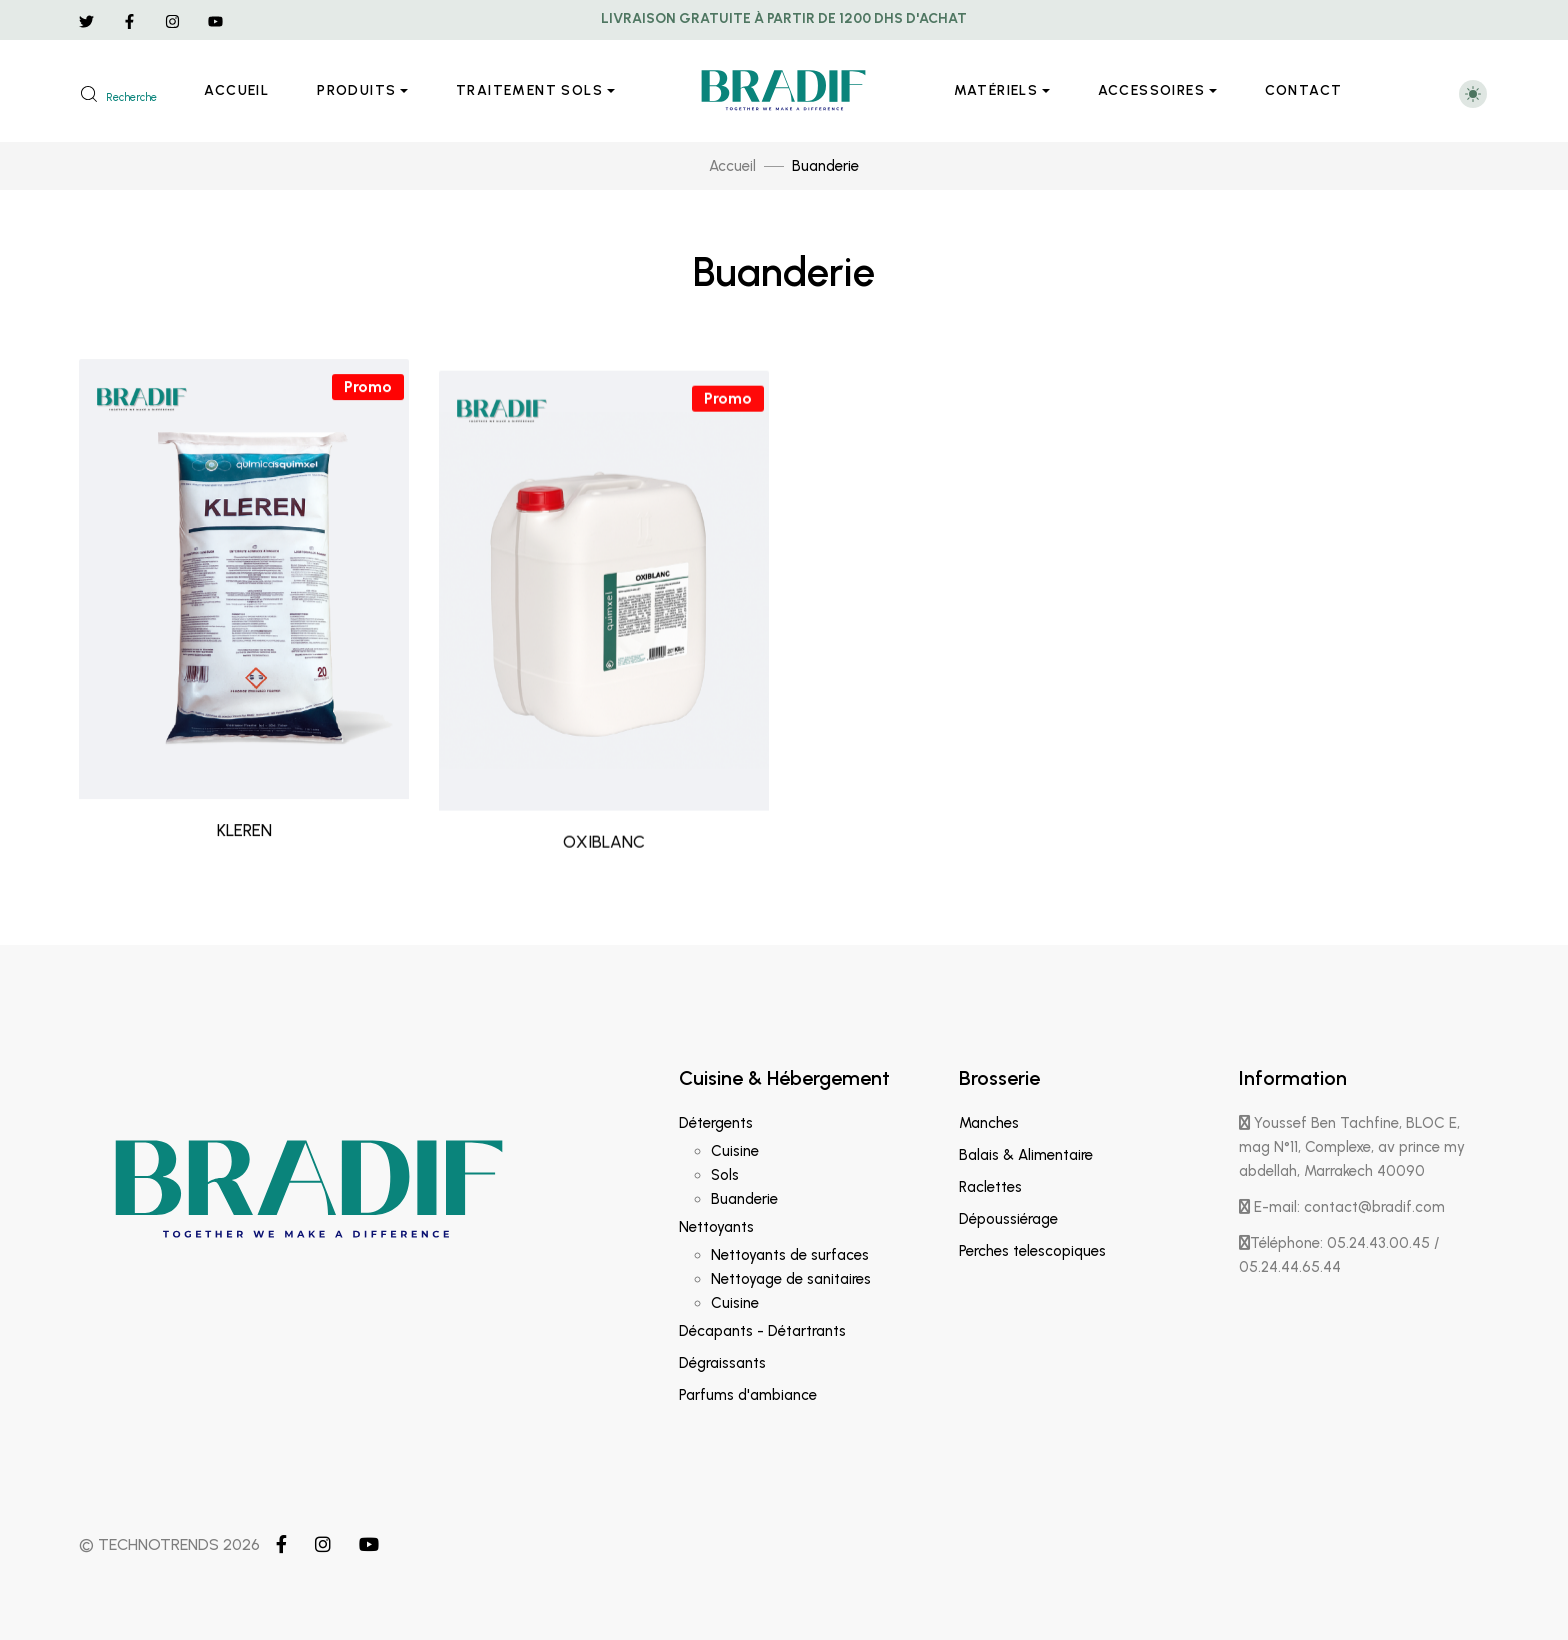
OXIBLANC (604, 940)
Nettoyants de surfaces (790, 1255)
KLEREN (244, 894)
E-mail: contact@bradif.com (1342, 1207)
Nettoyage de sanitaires (791, 1279)
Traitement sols (529, 90)
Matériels (996, 90)
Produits (356, 90)
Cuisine (735, 1151)
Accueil (236, 90)
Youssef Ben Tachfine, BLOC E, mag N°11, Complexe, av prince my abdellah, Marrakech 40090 (1352, 1147)
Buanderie (744, 1199)
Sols (725, 1175)
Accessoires (1151, 90)
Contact (1304, 90)
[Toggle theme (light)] (1473, 94)
